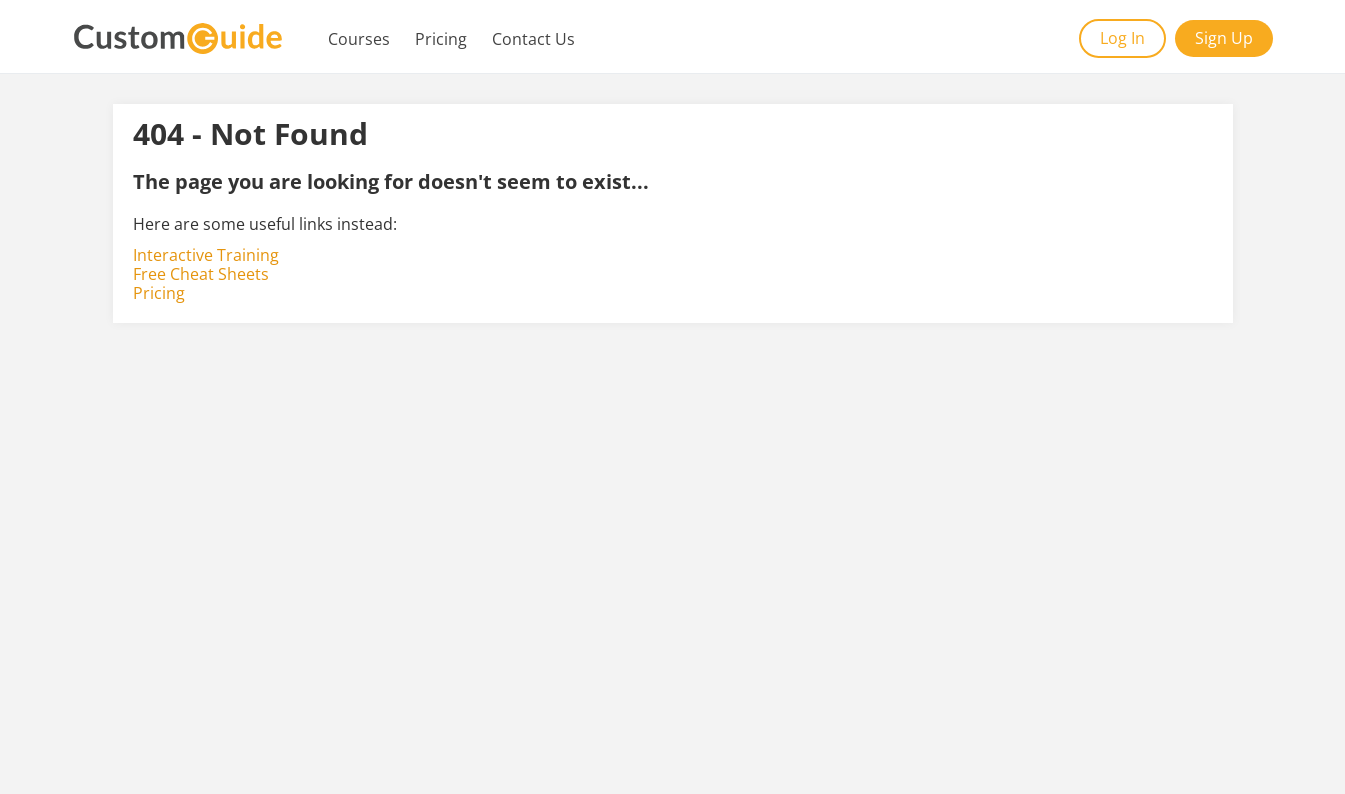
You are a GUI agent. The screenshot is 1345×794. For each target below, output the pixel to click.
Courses (359, 39)
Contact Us (533, 39)
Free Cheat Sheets (201, 274)
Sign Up (1224, 38)
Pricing (441, 39)
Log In (1122, 38)
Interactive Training (206, 255)
